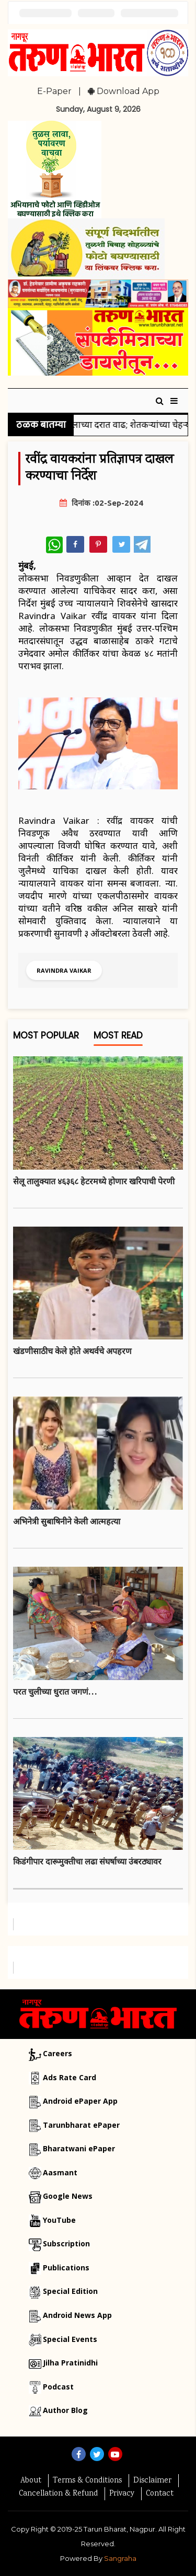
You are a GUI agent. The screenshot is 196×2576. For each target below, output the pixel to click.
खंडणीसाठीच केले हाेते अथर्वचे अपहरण (72, 1351)
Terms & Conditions (87, 2481)
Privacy (121, 2494)
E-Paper (54, 91)
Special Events (70, 2339)
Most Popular (46, 1038)
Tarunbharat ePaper (81, 2125)
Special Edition (70, 2291)
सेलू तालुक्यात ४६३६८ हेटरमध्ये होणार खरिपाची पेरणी (94, 1181)
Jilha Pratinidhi (70, 2363)
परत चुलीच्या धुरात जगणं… (55, 1691)
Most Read (118, 1038)
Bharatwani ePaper (79, 2148)
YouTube (59, 2220)
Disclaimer (152, 2481)
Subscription (66, 2243)
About (30, 2481)
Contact (160, 2494)
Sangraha (120, 2558)
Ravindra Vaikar (64, 970)
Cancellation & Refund (58, 2494)
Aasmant (60, 2172)
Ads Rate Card (69, 2077)
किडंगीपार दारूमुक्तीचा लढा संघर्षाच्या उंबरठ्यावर (87, 1861)
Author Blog (65, 2410)
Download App (123, 91)
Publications (66, 2267)
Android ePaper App (80, 2101)
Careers (57, 2053)
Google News (68, 2196)
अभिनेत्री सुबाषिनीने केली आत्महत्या (66, 1521)
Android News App (77, 2315)
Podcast (58, 2387)
